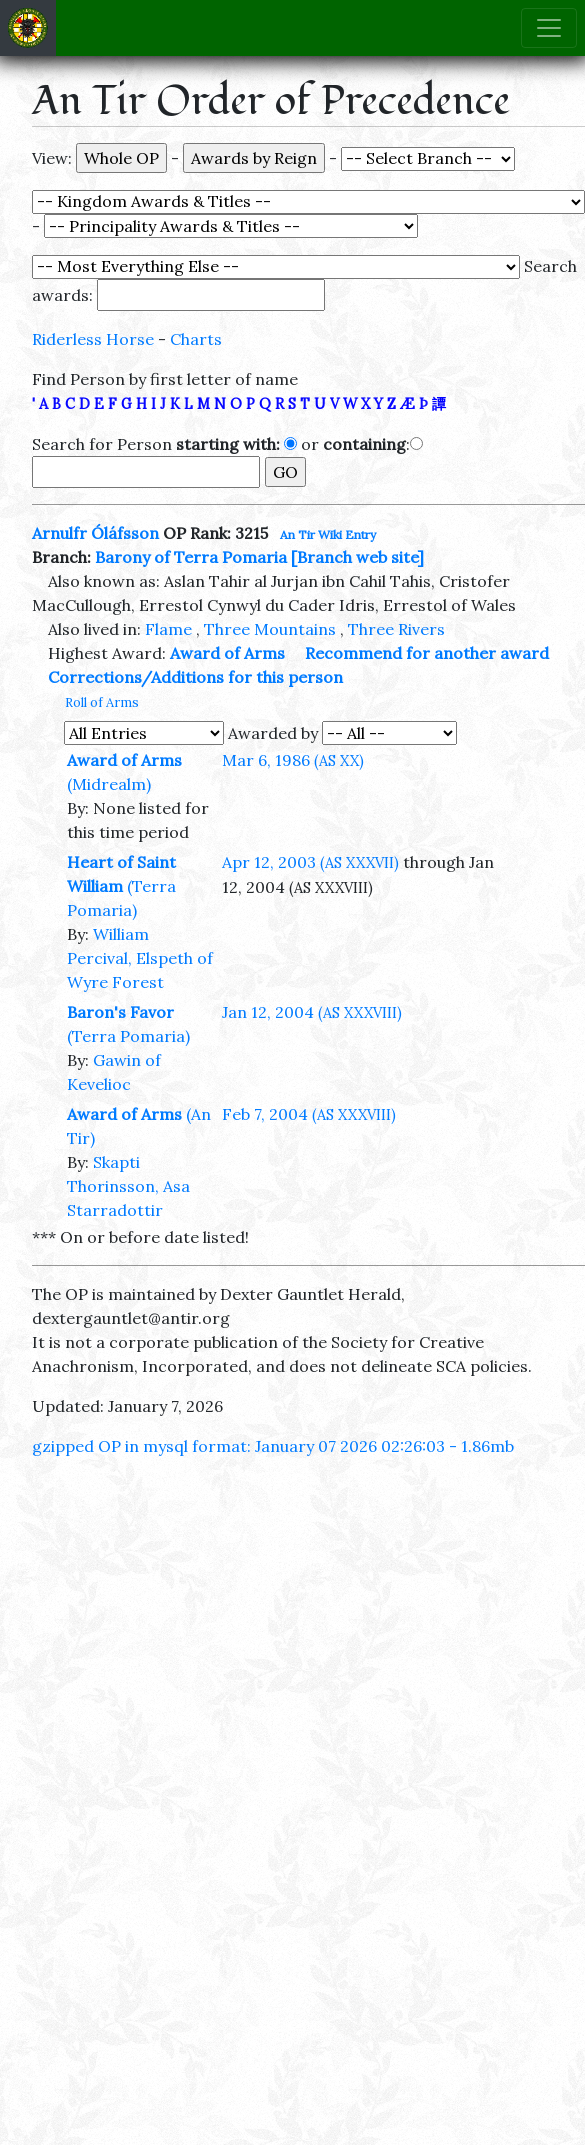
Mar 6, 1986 (293, 760)
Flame (168, 629)
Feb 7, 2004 (309, 1114)
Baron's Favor (120, 1012)
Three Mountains (270, 629)
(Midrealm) (109, 784)
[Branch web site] (357, 557)
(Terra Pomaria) (128, 1036)
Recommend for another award (427, 653)
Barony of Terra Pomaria (191, 557)
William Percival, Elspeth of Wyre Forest (140, 958)
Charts (196, 339)
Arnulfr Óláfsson (95, 533)
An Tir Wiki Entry (328, 534)
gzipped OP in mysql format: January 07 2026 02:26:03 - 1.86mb (273, 1446)
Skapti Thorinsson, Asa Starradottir (128, 1186)
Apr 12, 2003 (310, 862)
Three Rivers (396, 629)
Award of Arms (227, 653)
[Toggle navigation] (549, 28)
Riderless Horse (93, 339)
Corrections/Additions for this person (195, 677)
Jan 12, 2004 (312, 1012)
